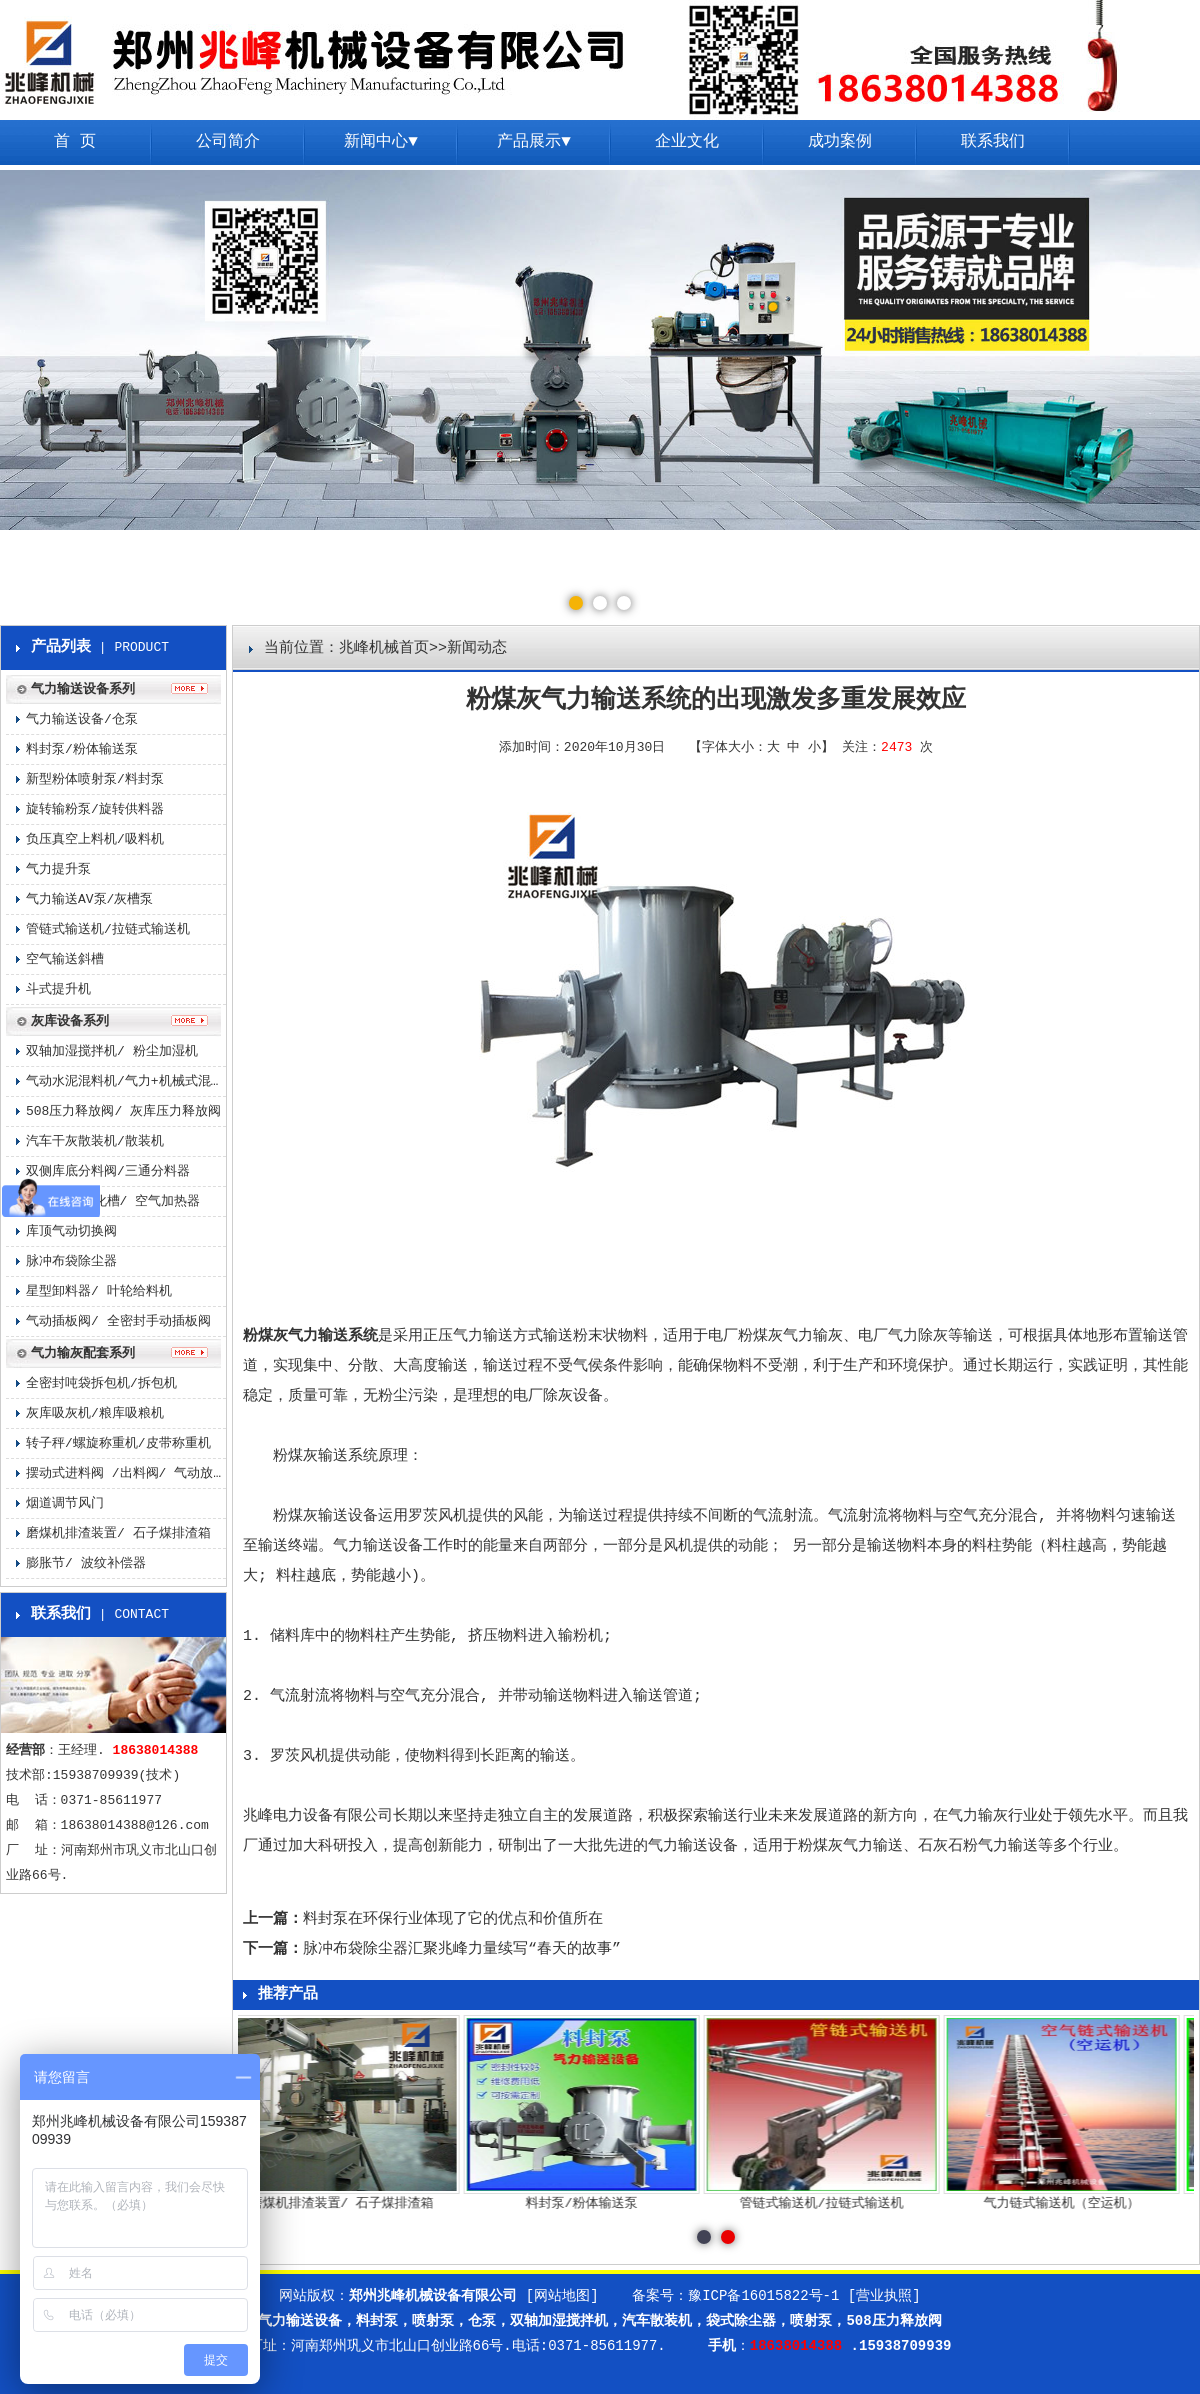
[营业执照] (884, 2296)
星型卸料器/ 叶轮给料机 (99, 1291)
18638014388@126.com (135, 1825)
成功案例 (840, 142)
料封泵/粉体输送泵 (82, 749)
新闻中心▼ (381, 142)
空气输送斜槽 (65, 959)
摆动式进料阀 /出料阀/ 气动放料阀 (126, 1473)
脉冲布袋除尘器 (71, 1261)
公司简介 (228, 142)
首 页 (75, 142)
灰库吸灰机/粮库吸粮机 (95, 1413)
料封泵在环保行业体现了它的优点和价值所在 (453, 1919)
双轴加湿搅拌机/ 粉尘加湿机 (112, 1051)
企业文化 (687, 142)
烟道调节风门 (65, 1503)
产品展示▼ (534, 142)
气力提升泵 (58, 869)
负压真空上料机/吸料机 (95, 839)
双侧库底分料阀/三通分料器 (108, 1171)
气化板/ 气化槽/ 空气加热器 (113, 1201)
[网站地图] (562, 2296)
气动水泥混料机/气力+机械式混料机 (126, 1081)
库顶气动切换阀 (71, 1231)
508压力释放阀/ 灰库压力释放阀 (123, 1111)
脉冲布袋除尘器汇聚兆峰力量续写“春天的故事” (462, 1949)
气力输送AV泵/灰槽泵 (89, 899)
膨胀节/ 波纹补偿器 (86, 1563)
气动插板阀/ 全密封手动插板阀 (118, 1321)
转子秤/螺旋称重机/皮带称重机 (118, 1443)
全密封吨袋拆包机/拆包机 (101, 1383)
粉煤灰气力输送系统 (310, 1336)
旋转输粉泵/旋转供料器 (95, 809)
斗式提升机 (58, 989)
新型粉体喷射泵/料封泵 (95, 779)
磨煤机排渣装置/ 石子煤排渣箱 (118, 1533)
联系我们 (993, 142)
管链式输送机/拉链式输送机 (108, 929)
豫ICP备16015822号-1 (763, 2296)
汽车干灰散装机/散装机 (95, 1141)
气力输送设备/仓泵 (82, 719)
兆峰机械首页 (384, 648)
